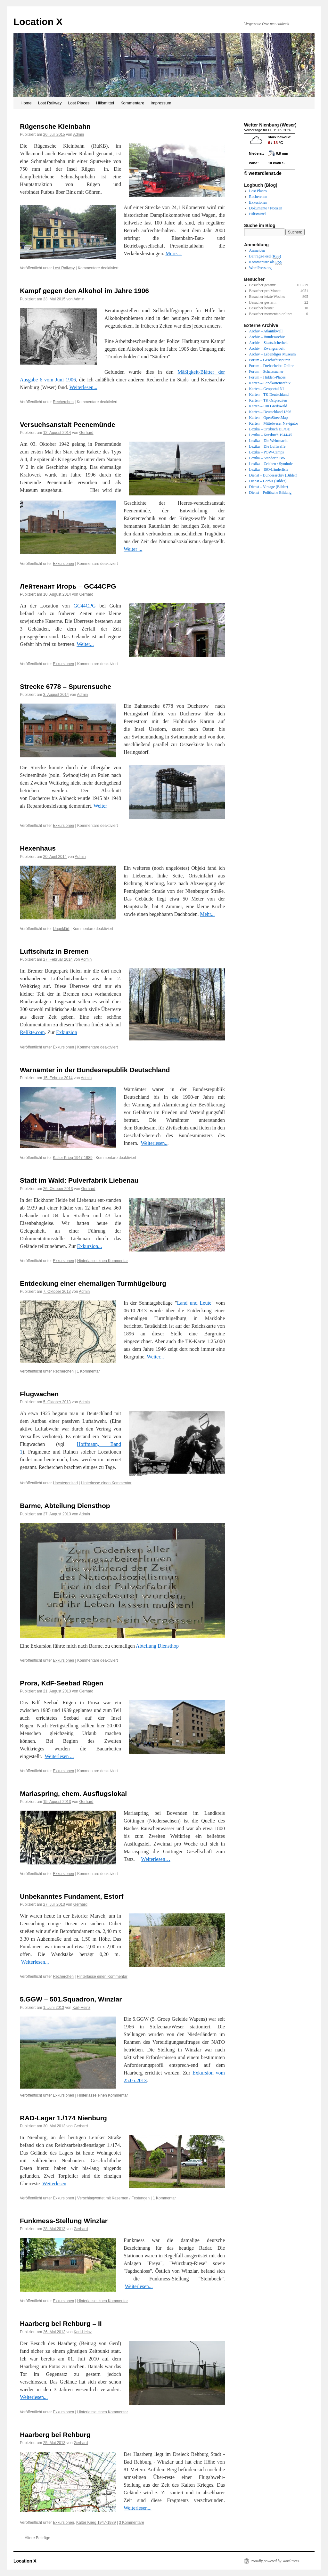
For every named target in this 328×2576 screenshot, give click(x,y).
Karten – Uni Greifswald (268, 406)
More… (174, 253)
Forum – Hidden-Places (267, 377)
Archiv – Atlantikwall (266, 331)
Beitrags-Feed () (265, 256)
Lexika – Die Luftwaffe (267, 446)
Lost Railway (50, 103)
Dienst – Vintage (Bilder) (268, 487)
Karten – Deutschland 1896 (270, 412)
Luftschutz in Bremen (54, 951)
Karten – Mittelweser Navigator (273, 423)
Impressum (161, 103)
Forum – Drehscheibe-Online (271, 365)
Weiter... (85, 644)
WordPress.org (260, 267)
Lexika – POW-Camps (266, 452)
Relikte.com (32, 1032)
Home (26, 103)
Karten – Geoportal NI (266, 389)
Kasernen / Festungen (131, 2198)
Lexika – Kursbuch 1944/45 (270, 435)
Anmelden (257, 250)
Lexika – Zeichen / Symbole (271, 463)
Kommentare (132, 103)
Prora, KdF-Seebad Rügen (61, 1683)
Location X (37, 21)
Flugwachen (39, 1394)
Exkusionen (258, 202)
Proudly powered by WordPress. (275, 2561)
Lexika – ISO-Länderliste (269, 469)
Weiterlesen (54, 2183)
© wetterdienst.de (263, 173)
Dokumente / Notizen (265, 208)
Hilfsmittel (105, 103)
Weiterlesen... (83, 387)
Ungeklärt (61, 928)
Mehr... (207, 914)
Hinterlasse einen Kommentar (102, 1261)
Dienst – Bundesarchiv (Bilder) (273, 475)
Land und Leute (194, 1303)
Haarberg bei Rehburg (55, 2434)
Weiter (100, 806)
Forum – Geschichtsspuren (270, 360)
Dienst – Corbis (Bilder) (267, 481)
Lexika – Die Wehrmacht (268, 440)
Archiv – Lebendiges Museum (272, 354)
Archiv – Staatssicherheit (268, 342)
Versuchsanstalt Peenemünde (67, 424)
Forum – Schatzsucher (266, 371)
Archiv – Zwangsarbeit (267, 348)
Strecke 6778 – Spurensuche (65, 686)
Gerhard (86, 432)
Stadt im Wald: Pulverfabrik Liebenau (79, 1180)
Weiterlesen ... (59, 1756)
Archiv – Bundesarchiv (267, 337)
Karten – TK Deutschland (269, 394)
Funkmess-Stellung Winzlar (64, 2220)
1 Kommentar (88, 1371)
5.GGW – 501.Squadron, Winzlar (71, 1999)
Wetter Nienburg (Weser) (270, 124)
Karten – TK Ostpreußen (268, 400)
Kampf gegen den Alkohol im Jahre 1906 (84, 290)
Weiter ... (133, 549)
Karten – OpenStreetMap (268, 417)
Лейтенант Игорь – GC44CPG (68, 586)
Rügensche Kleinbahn (55, 126)
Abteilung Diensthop (157, 1646)
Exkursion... (89, 1246)
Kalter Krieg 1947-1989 (72, 1157)
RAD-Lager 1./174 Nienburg (63, 2118)
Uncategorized (65, 1483)
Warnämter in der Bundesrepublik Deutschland (95, 1069)
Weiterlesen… (155, 1859)
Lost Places (78, 103)
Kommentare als (265, 262)
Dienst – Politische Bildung (270, 492)
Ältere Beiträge (35, 2538)
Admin (78, 134)
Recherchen (63, 402)
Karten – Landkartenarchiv (270, 383)
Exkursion (66, 1032)
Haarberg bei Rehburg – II (61, 2323)
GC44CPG (84, 605)
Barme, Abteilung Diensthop (65, 1505)
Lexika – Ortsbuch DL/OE (269, 429)
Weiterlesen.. (154, 1143)
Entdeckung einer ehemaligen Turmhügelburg (93, 1283)
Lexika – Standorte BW (267, 458)
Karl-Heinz (81, 2007)
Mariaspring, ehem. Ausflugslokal (73, 1793)
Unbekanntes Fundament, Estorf (71, 1896)
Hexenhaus (38, 848)
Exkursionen (63, 563)
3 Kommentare (131, 2522)
